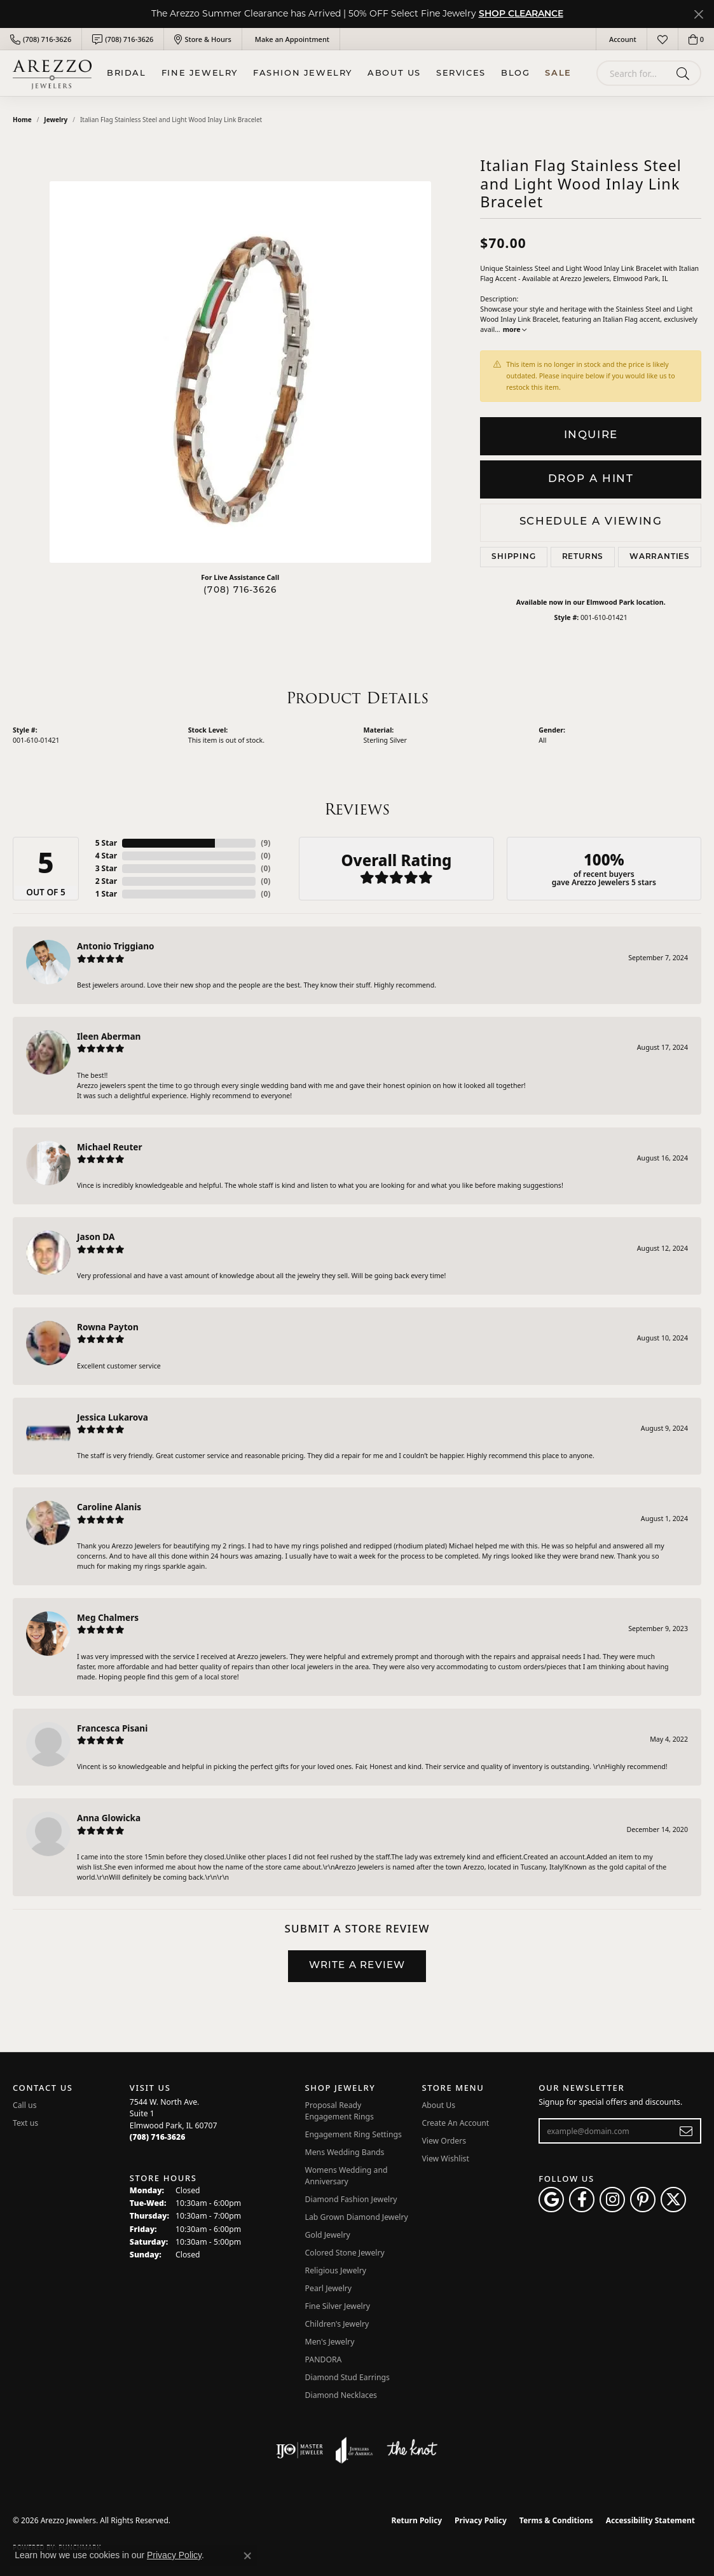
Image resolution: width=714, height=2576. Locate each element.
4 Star (106, 855)
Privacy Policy (481, 2520)
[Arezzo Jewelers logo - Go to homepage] (52, 73)
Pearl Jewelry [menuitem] (328, 2288)
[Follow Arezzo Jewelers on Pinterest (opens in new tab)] (643, 2199)
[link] (40, 39)
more (515, 329)
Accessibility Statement (650, 2520)
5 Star (106, 842)
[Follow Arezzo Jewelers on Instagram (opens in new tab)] (612, 2199)
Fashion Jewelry (302, 73)
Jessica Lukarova (112, 1417)
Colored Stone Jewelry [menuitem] (345, 2252)
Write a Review (357, 1966)
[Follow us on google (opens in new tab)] (551, 2199)
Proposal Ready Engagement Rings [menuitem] (339, 2111)
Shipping (513, 557)
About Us (394, 73)
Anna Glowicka (109, 1818)
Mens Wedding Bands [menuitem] (345, 2152)
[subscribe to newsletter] (686, 2130)
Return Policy (417, 2520)
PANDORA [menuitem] (323, 2359)
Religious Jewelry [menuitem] (335, 2270)
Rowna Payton (108, 1327)
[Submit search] (685, 73)
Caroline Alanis (109, 1507)
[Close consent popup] (247, 2555)
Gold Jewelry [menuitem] (327, 2234)
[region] (240, 372)
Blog (515, 73)
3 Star (106, 868)
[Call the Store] (158, 2137)
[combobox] (634, 73)
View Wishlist (445, 2158)
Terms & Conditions (556, 2520)
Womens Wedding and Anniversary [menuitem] (346, 2176)
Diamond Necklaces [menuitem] (341, 2395)
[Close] (698, 14)
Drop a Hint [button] (591, 479)
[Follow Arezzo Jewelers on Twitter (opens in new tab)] (673, 2199)
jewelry (55, 119)
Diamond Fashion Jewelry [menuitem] (351, 2199)
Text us (25, 2123)
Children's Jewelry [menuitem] (337, 2323)
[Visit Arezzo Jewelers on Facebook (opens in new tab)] (581, 2199)
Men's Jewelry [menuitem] (330, 2341)
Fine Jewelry (199, 73)
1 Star (106, 893)
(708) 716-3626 (240, 590)
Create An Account (455, 2123)
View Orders (444, 2140)
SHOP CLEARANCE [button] (521, 14)
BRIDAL (126, 73)
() (265, 842)
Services (461, 73)
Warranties (659, 557)
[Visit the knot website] (412, 2450)
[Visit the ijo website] (300, 2450)
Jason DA (95, 1236)
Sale (558, 73)
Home (22, 119)
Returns (583, 557)
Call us (25, 2105)
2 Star (106, 881)
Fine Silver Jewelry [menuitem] (338, 2306)
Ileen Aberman (109, 1036)
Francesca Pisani (112, 1728)
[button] (621, 39)
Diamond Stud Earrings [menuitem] (347, 2377)
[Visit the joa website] (354, 2450)
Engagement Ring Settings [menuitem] (353, 2134)
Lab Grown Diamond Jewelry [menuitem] (356, 2217)
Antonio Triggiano (115, 946)
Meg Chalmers (108, 1617)
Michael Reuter (109, 1147)
